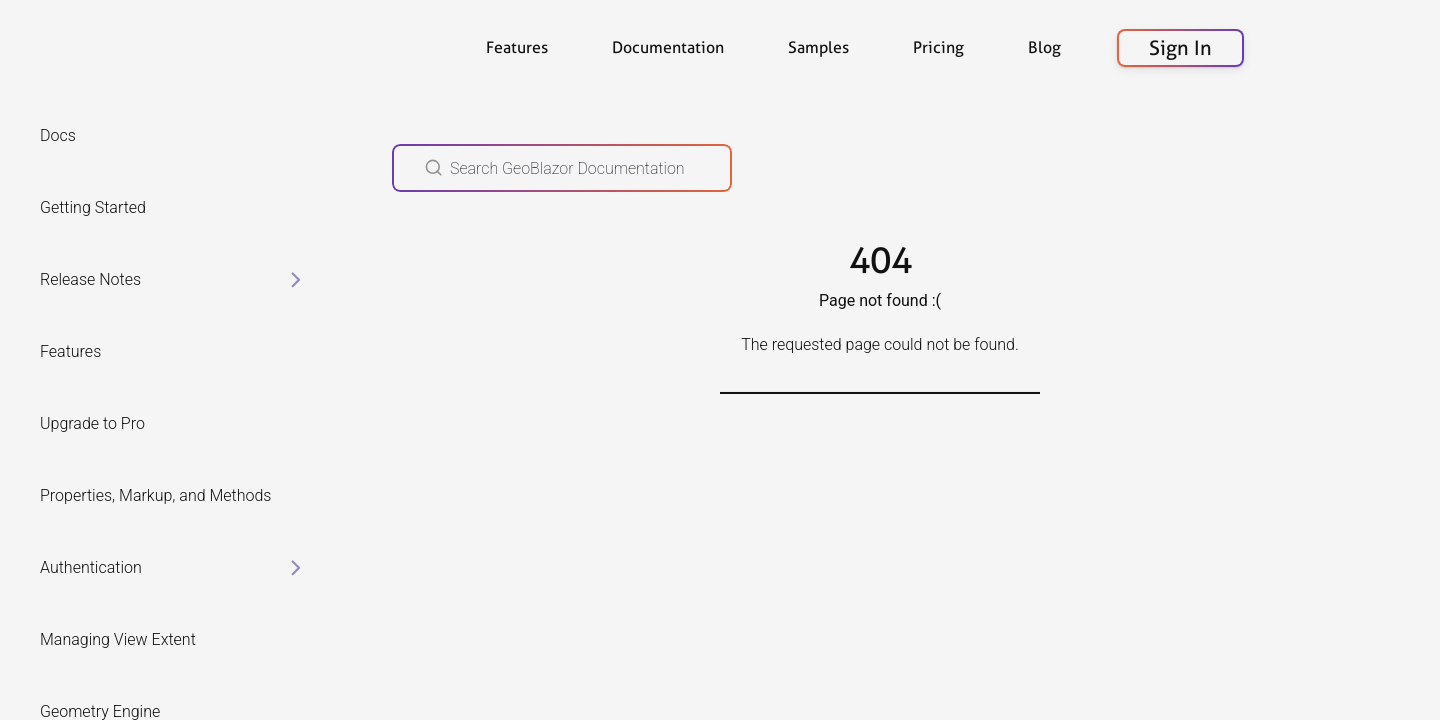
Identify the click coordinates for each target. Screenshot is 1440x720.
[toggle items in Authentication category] (296, 568)
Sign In (1180, 48)
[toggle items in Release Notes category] (296, 280)
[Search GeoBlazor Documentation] (562, 168)
